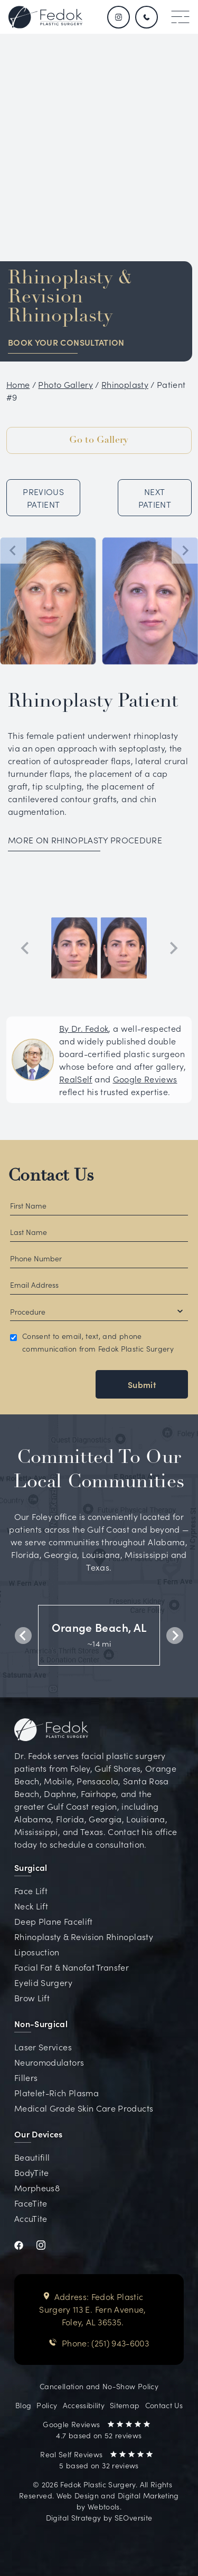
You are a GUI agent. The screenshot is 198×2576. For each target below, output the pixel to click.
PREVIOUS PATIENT (43, 498)
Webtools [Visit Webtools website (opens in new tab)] (104, 2506)
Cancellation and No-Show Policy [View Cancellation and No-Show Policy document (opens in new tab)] (99, 2386)
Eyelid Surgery (43, 1982)
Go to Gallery (99, 440)
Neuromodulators (49, 2062)
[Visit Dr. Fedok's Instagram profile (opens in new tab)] (47, 2243)
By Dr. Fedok (83, 1028)
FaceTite (31, 2203)
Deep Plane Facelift (53, 1921)
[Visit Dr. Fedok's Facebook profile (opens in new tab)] (25, 2243)
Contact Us (51, 1176)
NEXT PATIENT (154, 498)
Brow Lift (32, 1997)
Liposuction (37, 1951)
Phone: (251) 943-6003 (99, 2343)
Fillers (25, 2077)
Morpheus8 (37, 2187)
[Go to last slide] (13, 550)
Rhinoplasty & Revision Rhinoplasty (83, 1936)
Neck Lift (31, 1906)
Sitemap (124, 2405)
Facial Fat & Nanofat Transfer (71, 1967)
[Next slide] (185, 550)
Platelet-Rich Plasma (56, 2092)
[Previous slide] (25, 948)
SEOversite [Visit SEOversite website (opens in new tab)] (134, 2517)
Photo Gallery (65, 384)
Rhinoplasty (124, 384)
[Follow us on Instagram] (118, 17)
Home (18, 384)
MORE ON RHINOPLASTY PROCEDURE (85, 839)
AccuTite (31, 2218)
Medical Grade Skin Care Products (83, 2108)
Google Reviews (145, 1079)
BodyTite (31, 2172)
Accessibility (84, 2405)
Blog (23, 2405)
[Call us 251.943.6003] (148, 17)
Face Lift (31, 1890)
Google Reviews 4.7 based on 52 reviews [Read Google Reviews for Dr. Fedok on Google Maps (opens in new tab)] (96, 2429)
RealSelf (75, 1079)
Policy (46, 2405)
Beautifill (32, 2157)
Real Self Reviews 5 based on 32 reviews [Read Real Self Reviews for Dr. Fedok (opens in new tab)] (96, 2459)
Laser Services (43, 2046)
